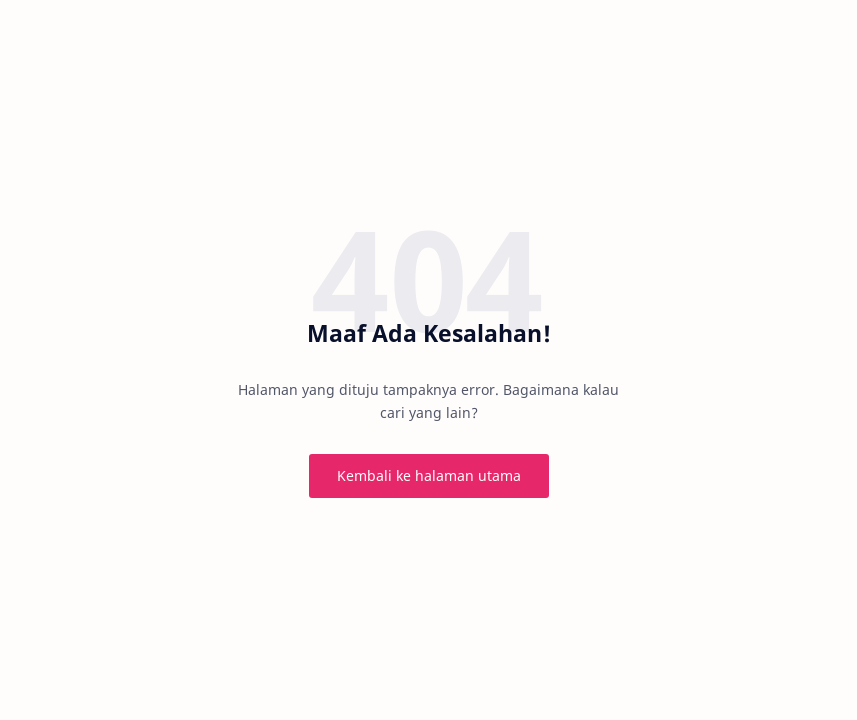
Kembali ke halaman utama (429, 475)
